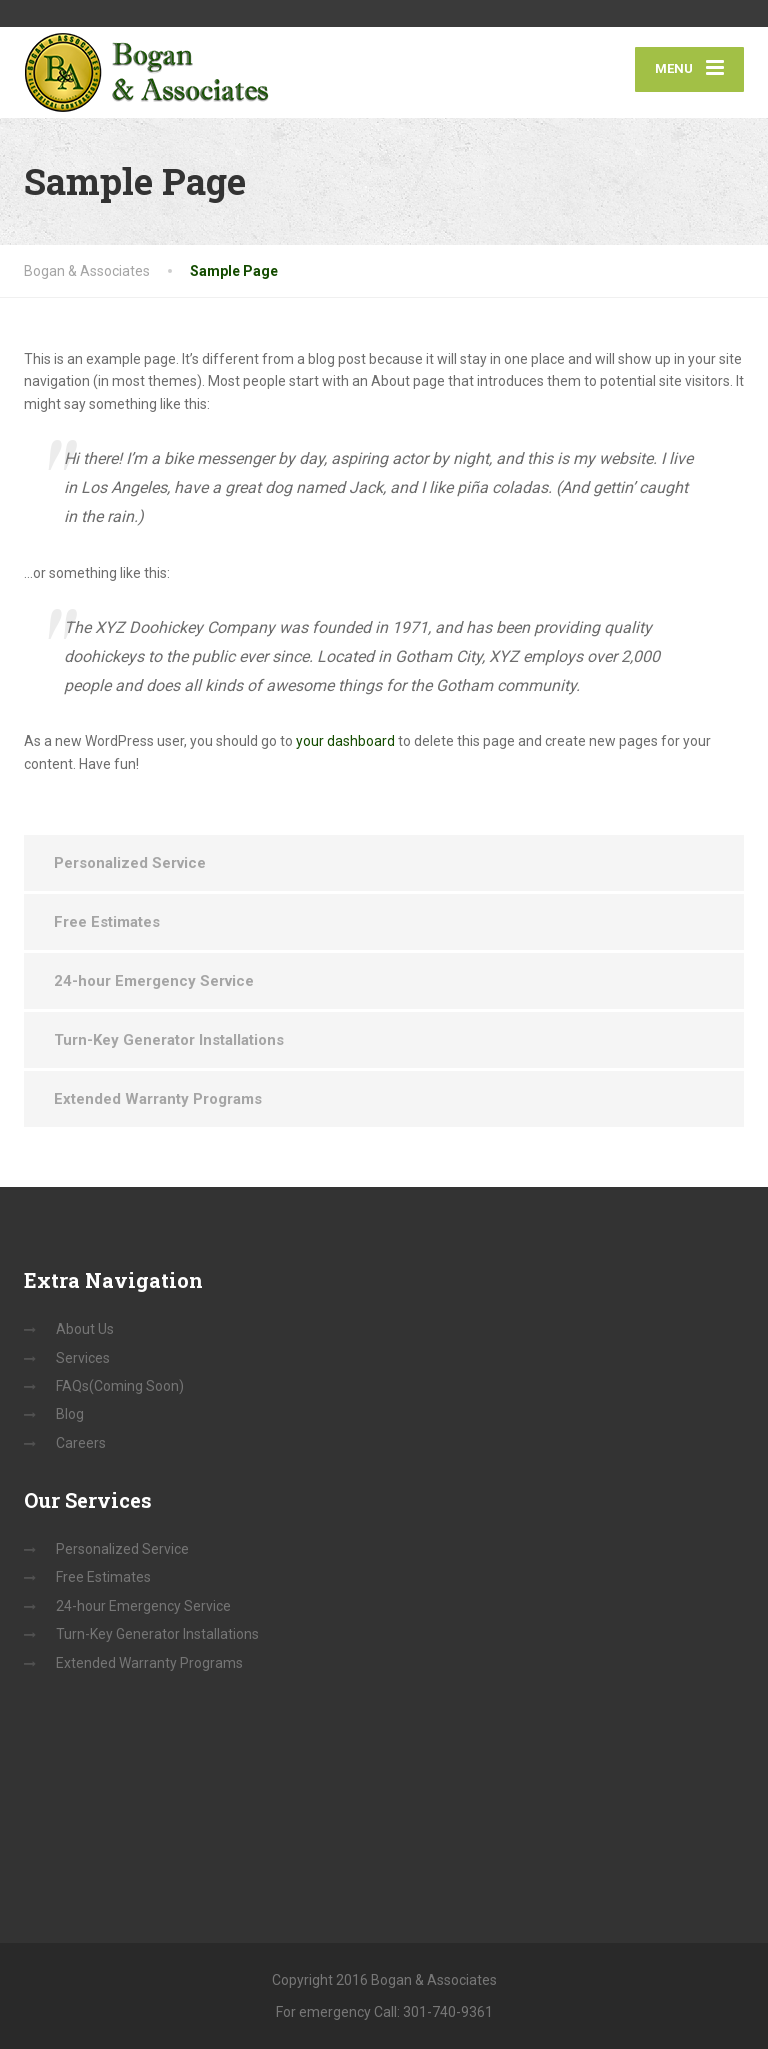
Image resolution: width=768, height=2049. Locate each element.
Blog (70, 1414)
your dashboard (345, 741)
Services (83, 1358)
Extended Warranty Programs (158, 1099)
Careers (81, 1443)
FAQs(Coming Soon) (120, 1386)
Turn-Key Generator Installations (169, 1040)
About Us (85, 1329)
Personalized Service (130, 863)
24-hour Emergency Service (154, 981)
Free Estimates (107, 922)
